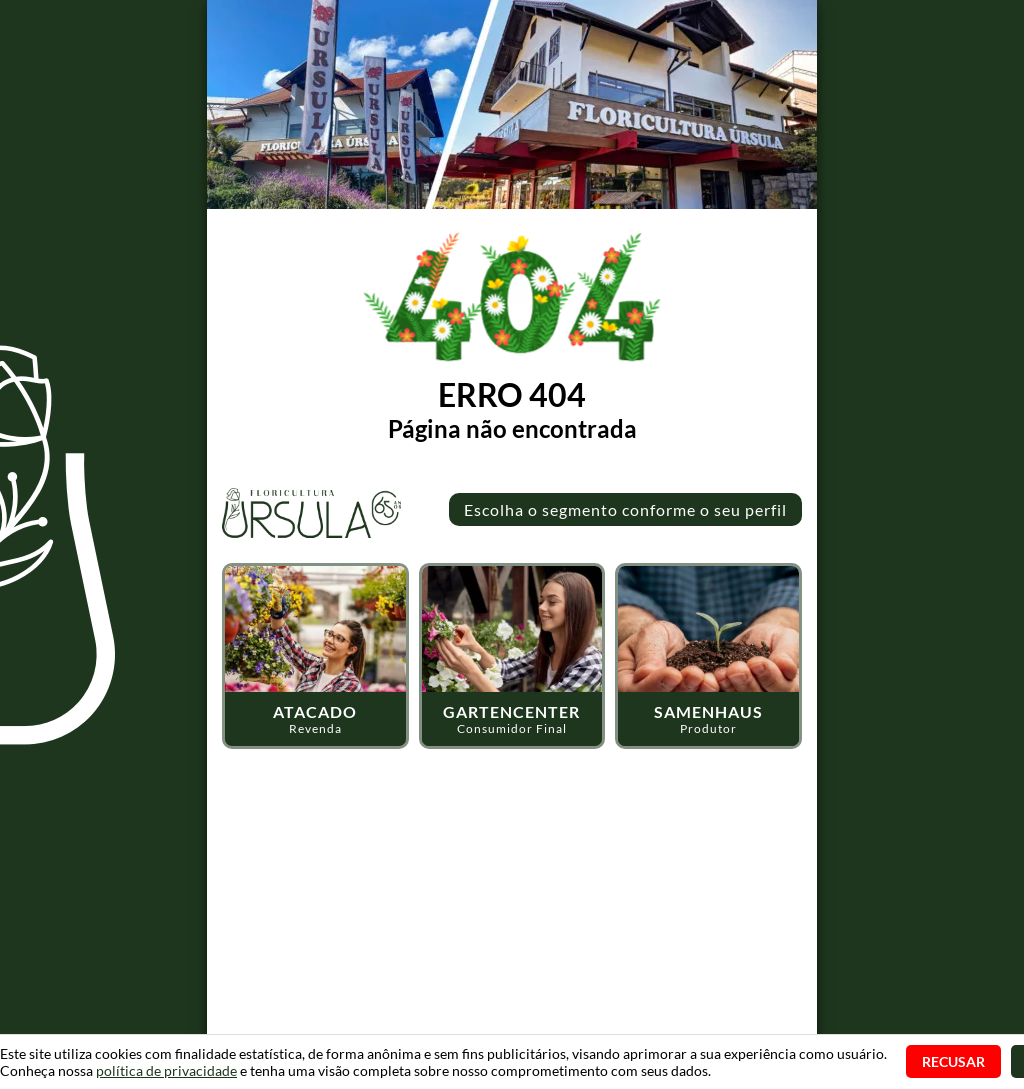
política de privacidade (166, 1070)
